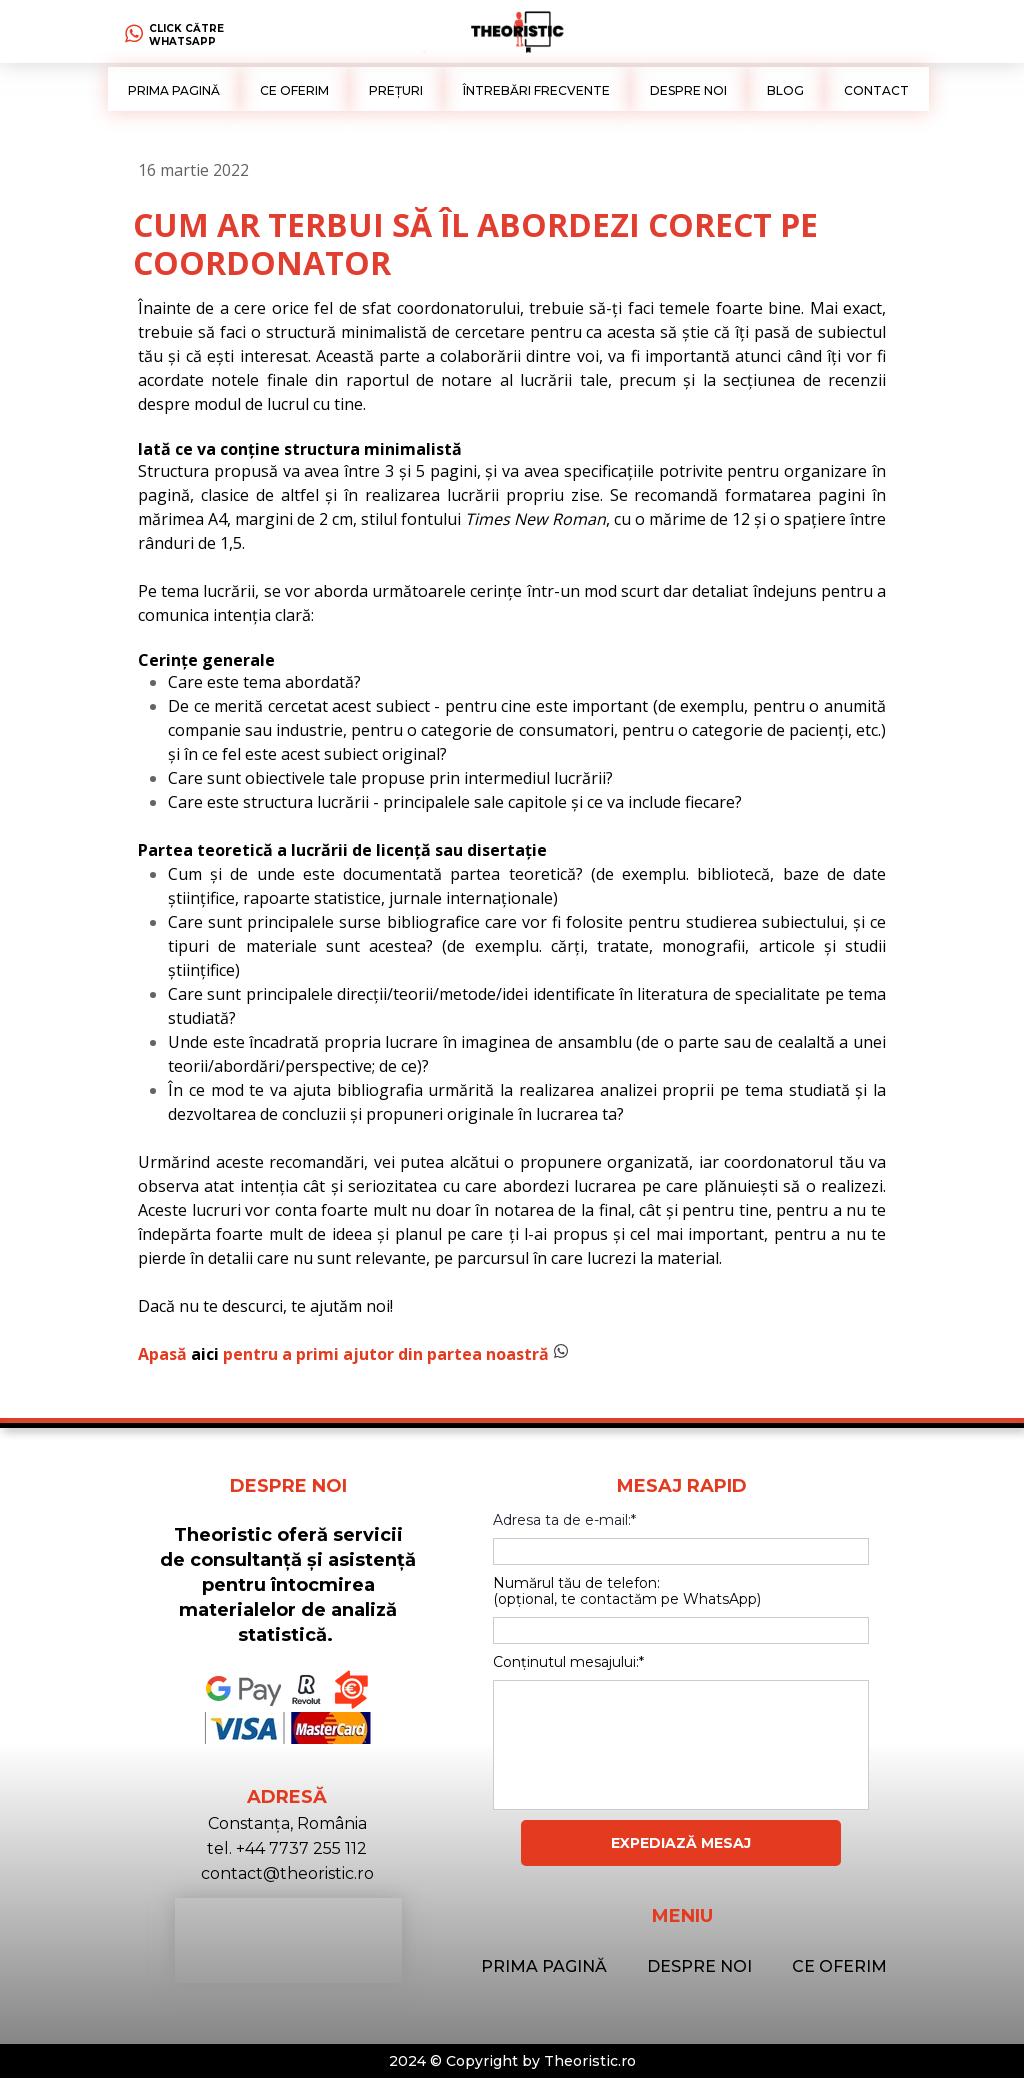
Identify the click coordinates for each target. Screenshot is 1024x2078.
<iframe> (288, 1940)
